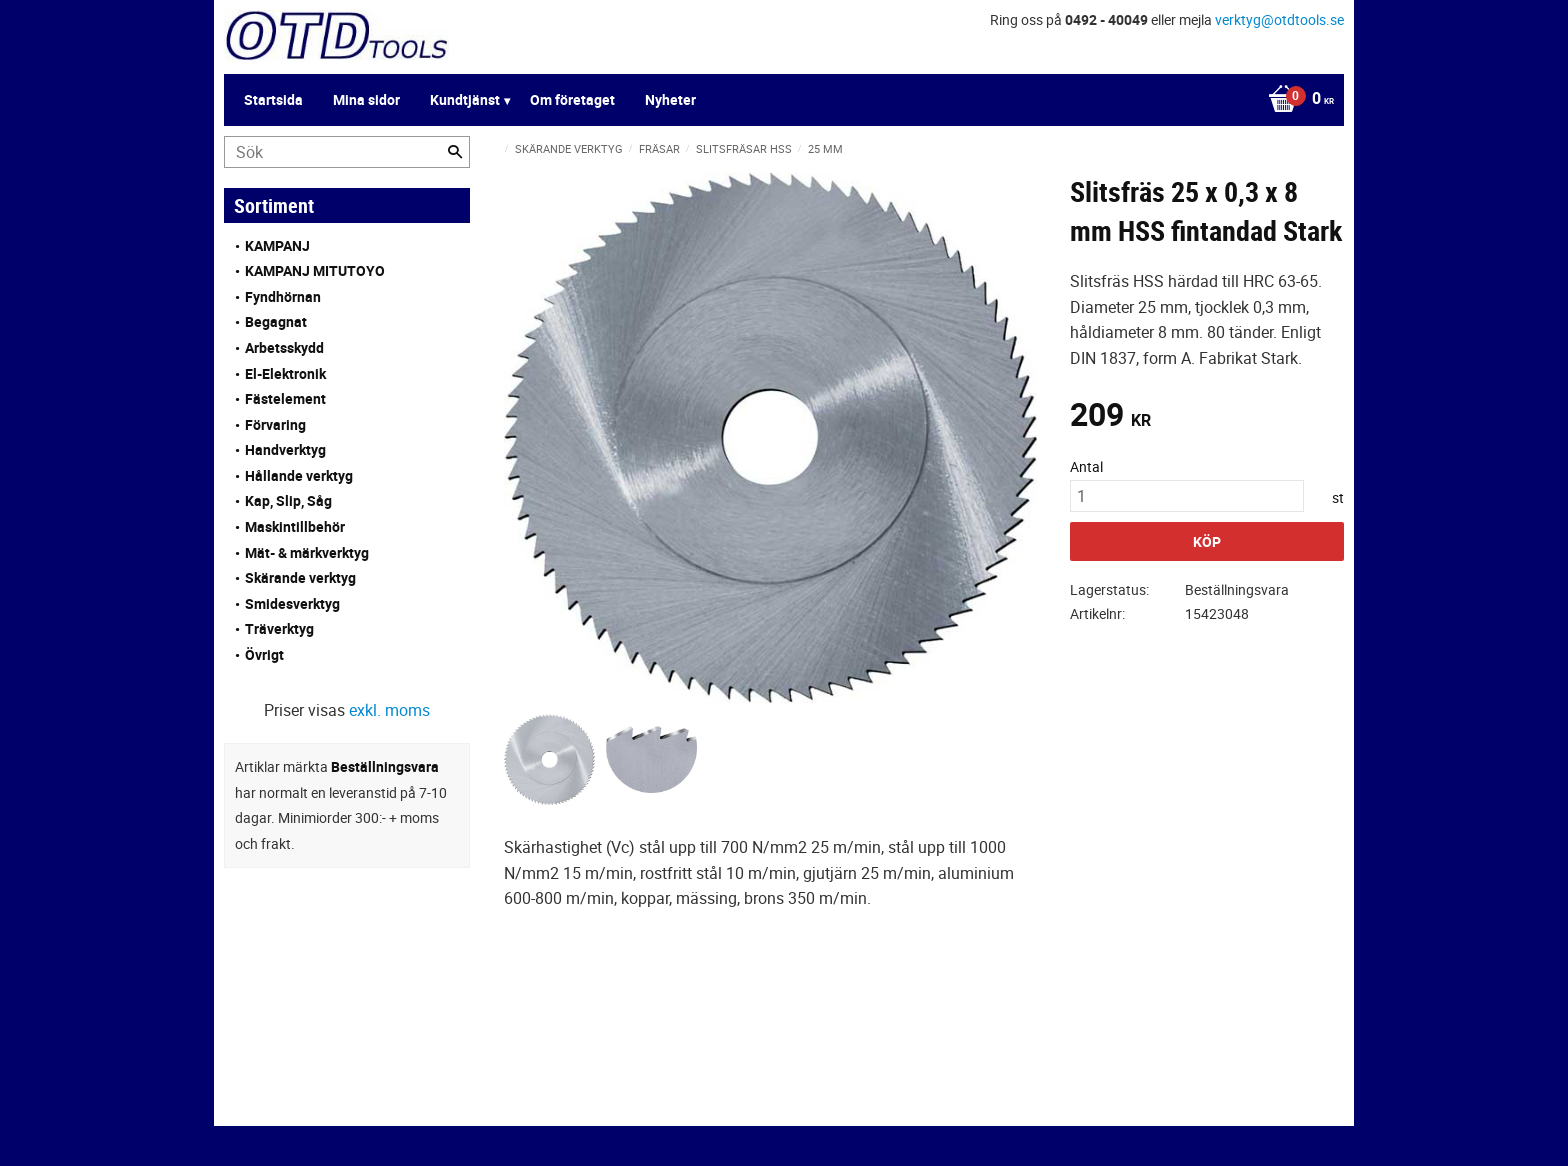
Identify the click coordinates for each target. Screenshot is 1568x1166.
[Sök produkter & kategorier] (347, 152)
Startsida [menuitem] (273, 99)
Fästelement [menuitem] (285, 398)
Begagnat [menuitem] (276, 321)
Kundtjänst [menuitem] (465, 99)
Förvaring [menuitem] (275, 424)
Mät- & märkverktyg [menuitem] (307, 552)
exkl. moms (389, 710)
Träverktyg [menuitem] (279, 628)
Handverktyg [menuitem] (285, 449)
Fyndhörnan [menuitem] (283, 296)
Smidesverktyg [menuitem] (292, 603)
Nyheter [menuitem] (670, 99)
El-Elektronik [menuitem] (285, 373)
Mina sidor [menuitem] (366, 99)
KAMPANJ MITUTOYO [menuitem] (315, 270)
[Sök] (455, 152)
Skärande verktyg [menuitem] (300, 577)
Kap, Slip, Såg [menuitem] (288, 500)
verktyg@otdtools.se (1279, 19)
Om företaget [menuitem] (572, 99)
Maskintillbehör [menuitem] (295, 526)
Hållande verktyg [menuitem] (299, 475)
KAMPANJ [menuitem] (277, 245)
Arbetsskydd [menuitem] (284, 347)
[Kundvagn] (1296, 100)
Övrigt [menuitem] (264, 654)
